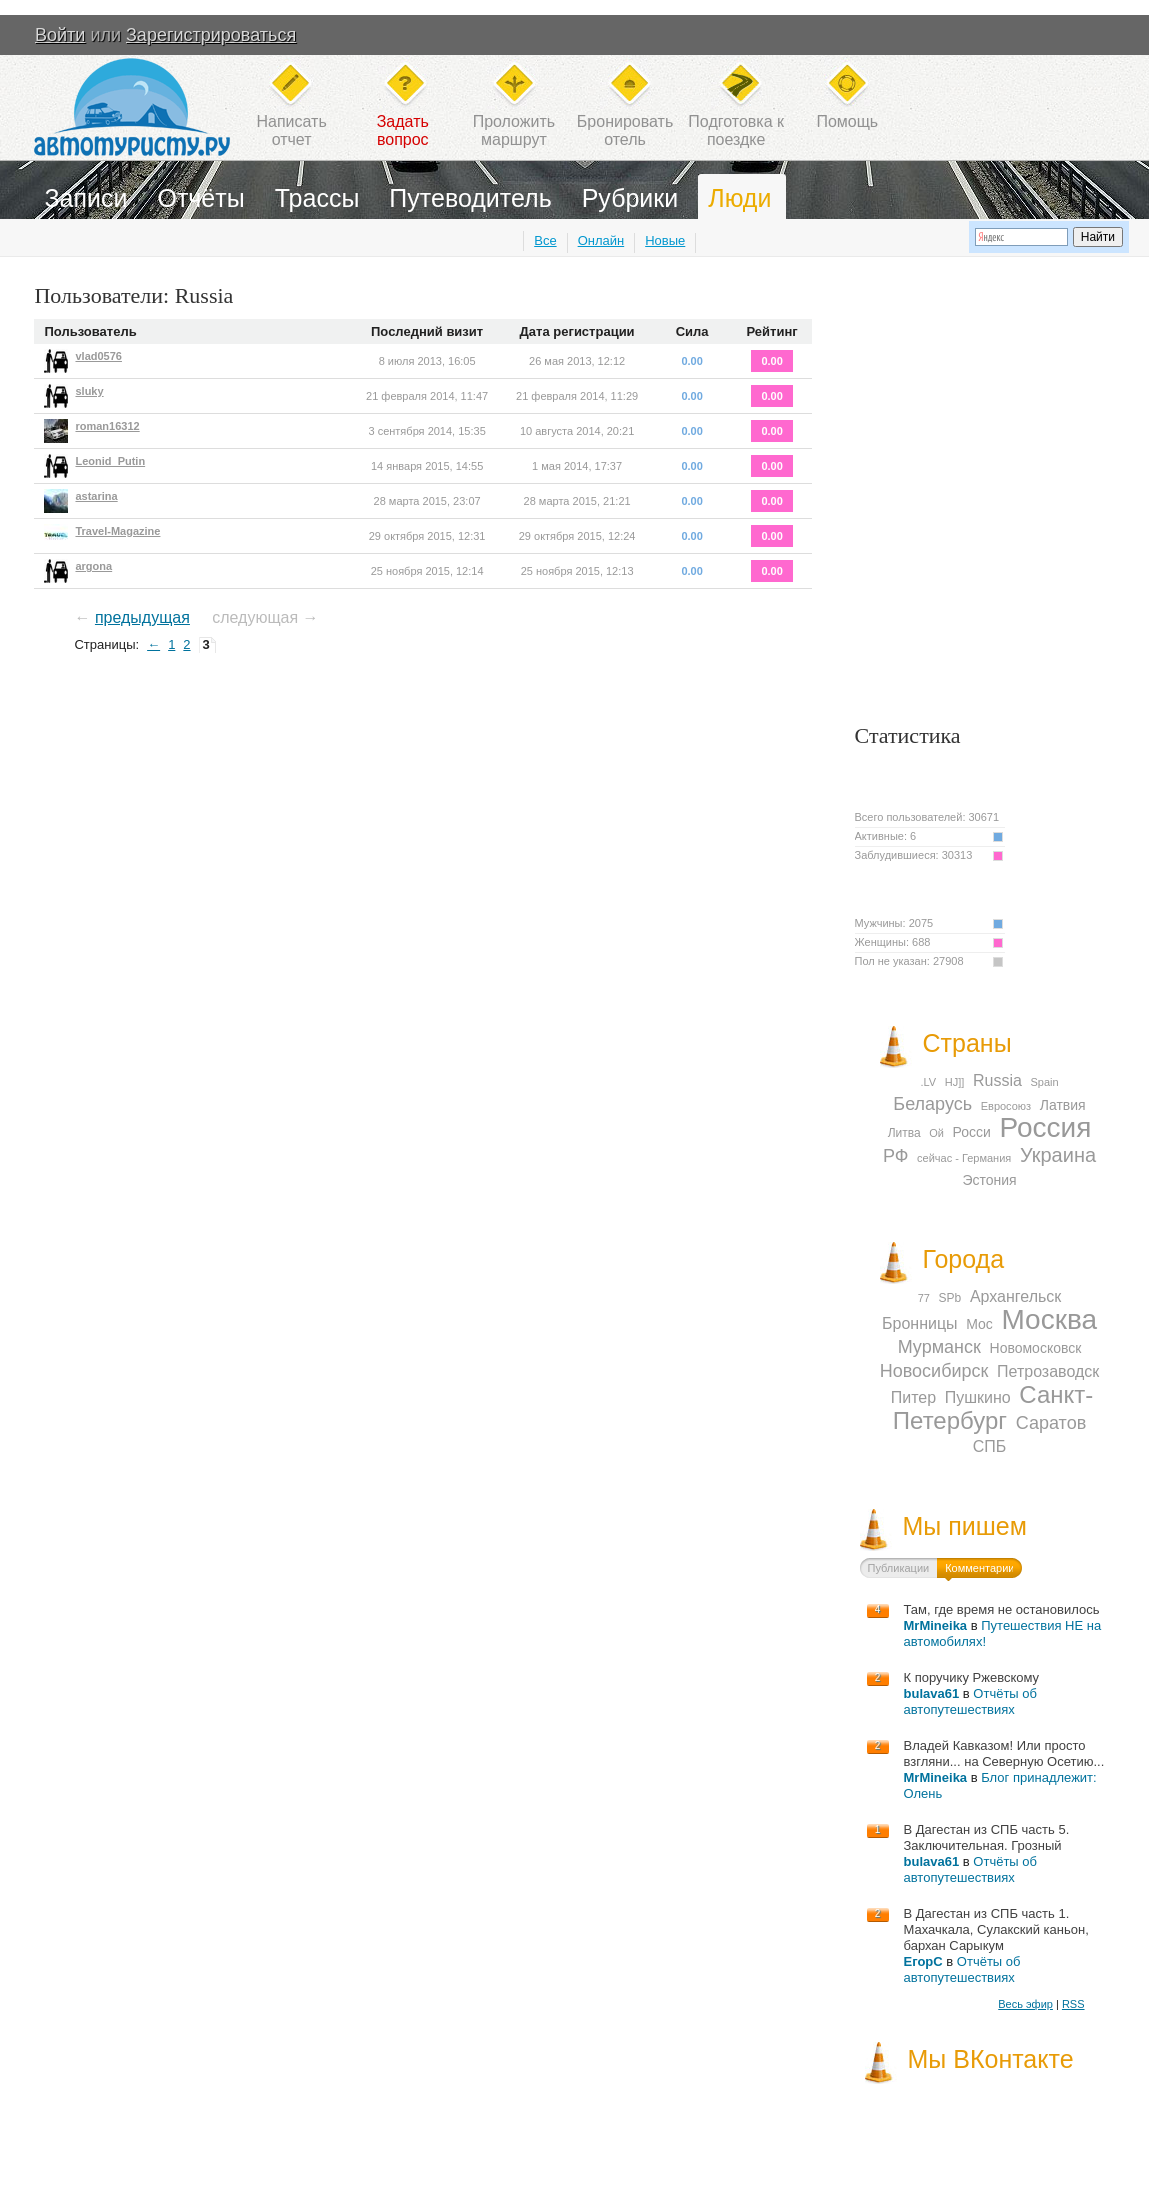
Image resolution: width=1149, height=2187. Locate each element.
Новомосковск (1036, 1348)
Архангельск (1015, 1296)
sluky (89, 391)
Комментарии (979, 1568)
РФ (896, 1156)
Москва (1049, 1319)
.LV (928, 1082)
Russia (997, 1080)
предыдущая (142, 617)
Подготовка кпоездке (736, 130)
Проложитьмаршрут (514, 130)
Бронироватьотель (625, 130)
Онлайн (601, 240)
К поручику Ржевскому (972, 1677)
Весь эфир (1025, 2004)
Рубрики (630, 198)
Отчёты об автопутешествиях (970, 1701)
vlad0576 (98, 356)
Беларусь (932, 1104)
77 (924, 1298)
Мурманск (939, 1347)
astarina (96, 496)
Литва (904, 1133)
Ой (936, 1133)
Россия (1046, 1127)
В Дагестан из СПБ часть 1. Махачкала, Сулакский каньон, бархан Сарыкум (996, 1929)
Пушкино (978, 1397)
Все (545, 240)
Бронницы (920, 1323)
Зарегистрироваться (211, 35)
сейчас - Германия (964, 1158)
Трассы (317, 198)
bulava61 (932, 1693)
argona (93, 566)
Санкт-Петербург (993, 1407)
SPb (950, 1298)
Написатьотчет (291, 130)
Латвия (1063, 1105)
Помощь (847, 121)
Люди (739, 198)
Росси (972, 1132)
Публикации (899, 1568)
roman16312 (107, 426)
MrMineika (936, 1625)
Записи (85, 198)
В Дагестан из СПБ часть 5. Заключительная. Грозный (987, 1837)
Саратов (1051, 1423)
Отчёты (200, 198)
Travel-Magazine (117, 531)
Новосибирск (934, 1371)
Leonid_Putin (110, 461)
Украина (1058, 1155)
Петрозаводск (1048, 1371)
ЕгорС (923, 1961)
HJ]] (955, 1082)
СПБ (990, 1446)
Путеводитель (470, 198)
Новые (665, 240)
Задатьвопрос (403, 130)
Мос (979, 1324)
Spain (1044, 1082)
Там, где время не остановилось (1002, 1609)
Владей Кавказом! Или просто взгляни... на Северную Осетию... (1004, 1753)
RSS (1073, 2004)
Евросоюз (1006, 1106)
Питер (913, 1397)
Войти (60, 35)
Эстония (989, 1180)
